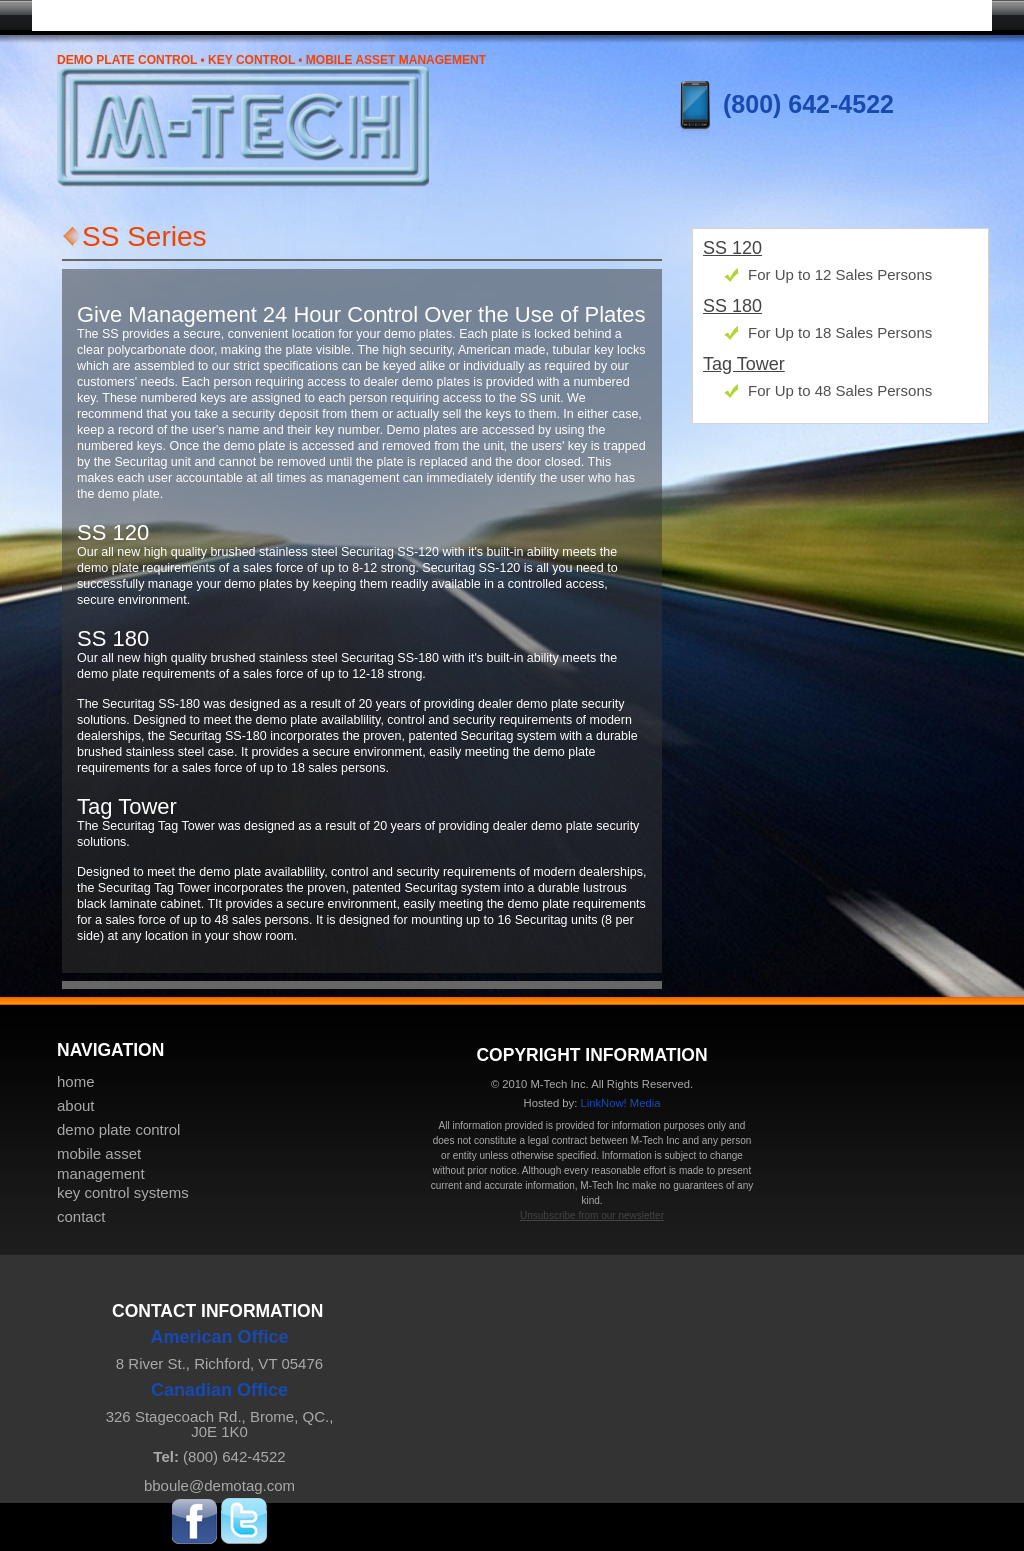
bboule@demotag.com (219, 1485)
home (112, 14)
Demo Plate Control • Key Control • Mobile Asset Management (271, 60)
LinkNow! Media (620, 1103)
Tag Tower (744, 364)
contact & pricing (912, 14)
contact (81, 1216)
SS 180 (732, 306)
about (76, 1105)
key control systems (751, 14)
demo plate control (118, 1129)
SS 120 (732, 248)
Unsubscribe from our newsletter (592, 1215)
